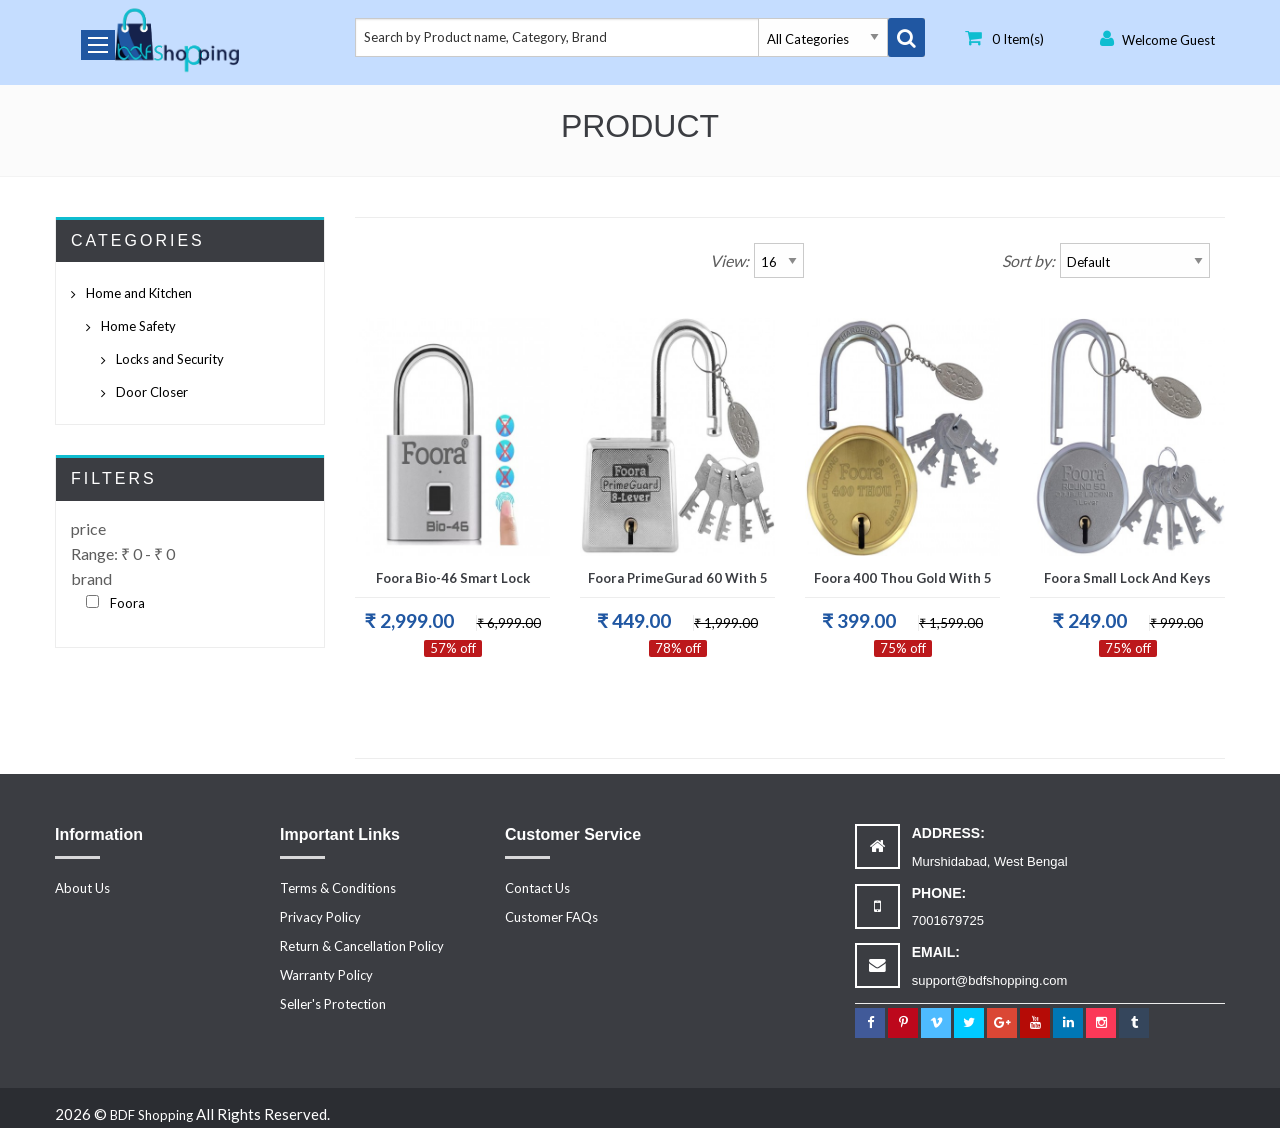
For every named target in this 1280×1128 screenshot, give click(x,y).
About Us (82, 888)
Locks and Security (170, 359)
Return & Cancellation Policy (362, 946)
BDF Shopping (151, 1115)
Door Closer (152, 392)
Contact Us (537, 888)
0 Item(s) (1004, 38)
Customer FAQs (551, 917)
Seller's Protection (333, 1004)
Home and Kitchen (139, 293)
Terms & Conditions (338, 888)
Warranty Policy (326, 975)
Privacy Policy (320, 917)
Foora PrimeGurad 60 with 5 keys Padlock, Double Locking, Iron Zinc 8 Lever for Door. (678, 584)
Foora (127, 603)
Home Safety (138, 326)
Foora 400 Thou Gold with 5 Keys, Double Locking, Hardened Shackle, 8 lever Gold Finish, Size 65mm (903, 584)
